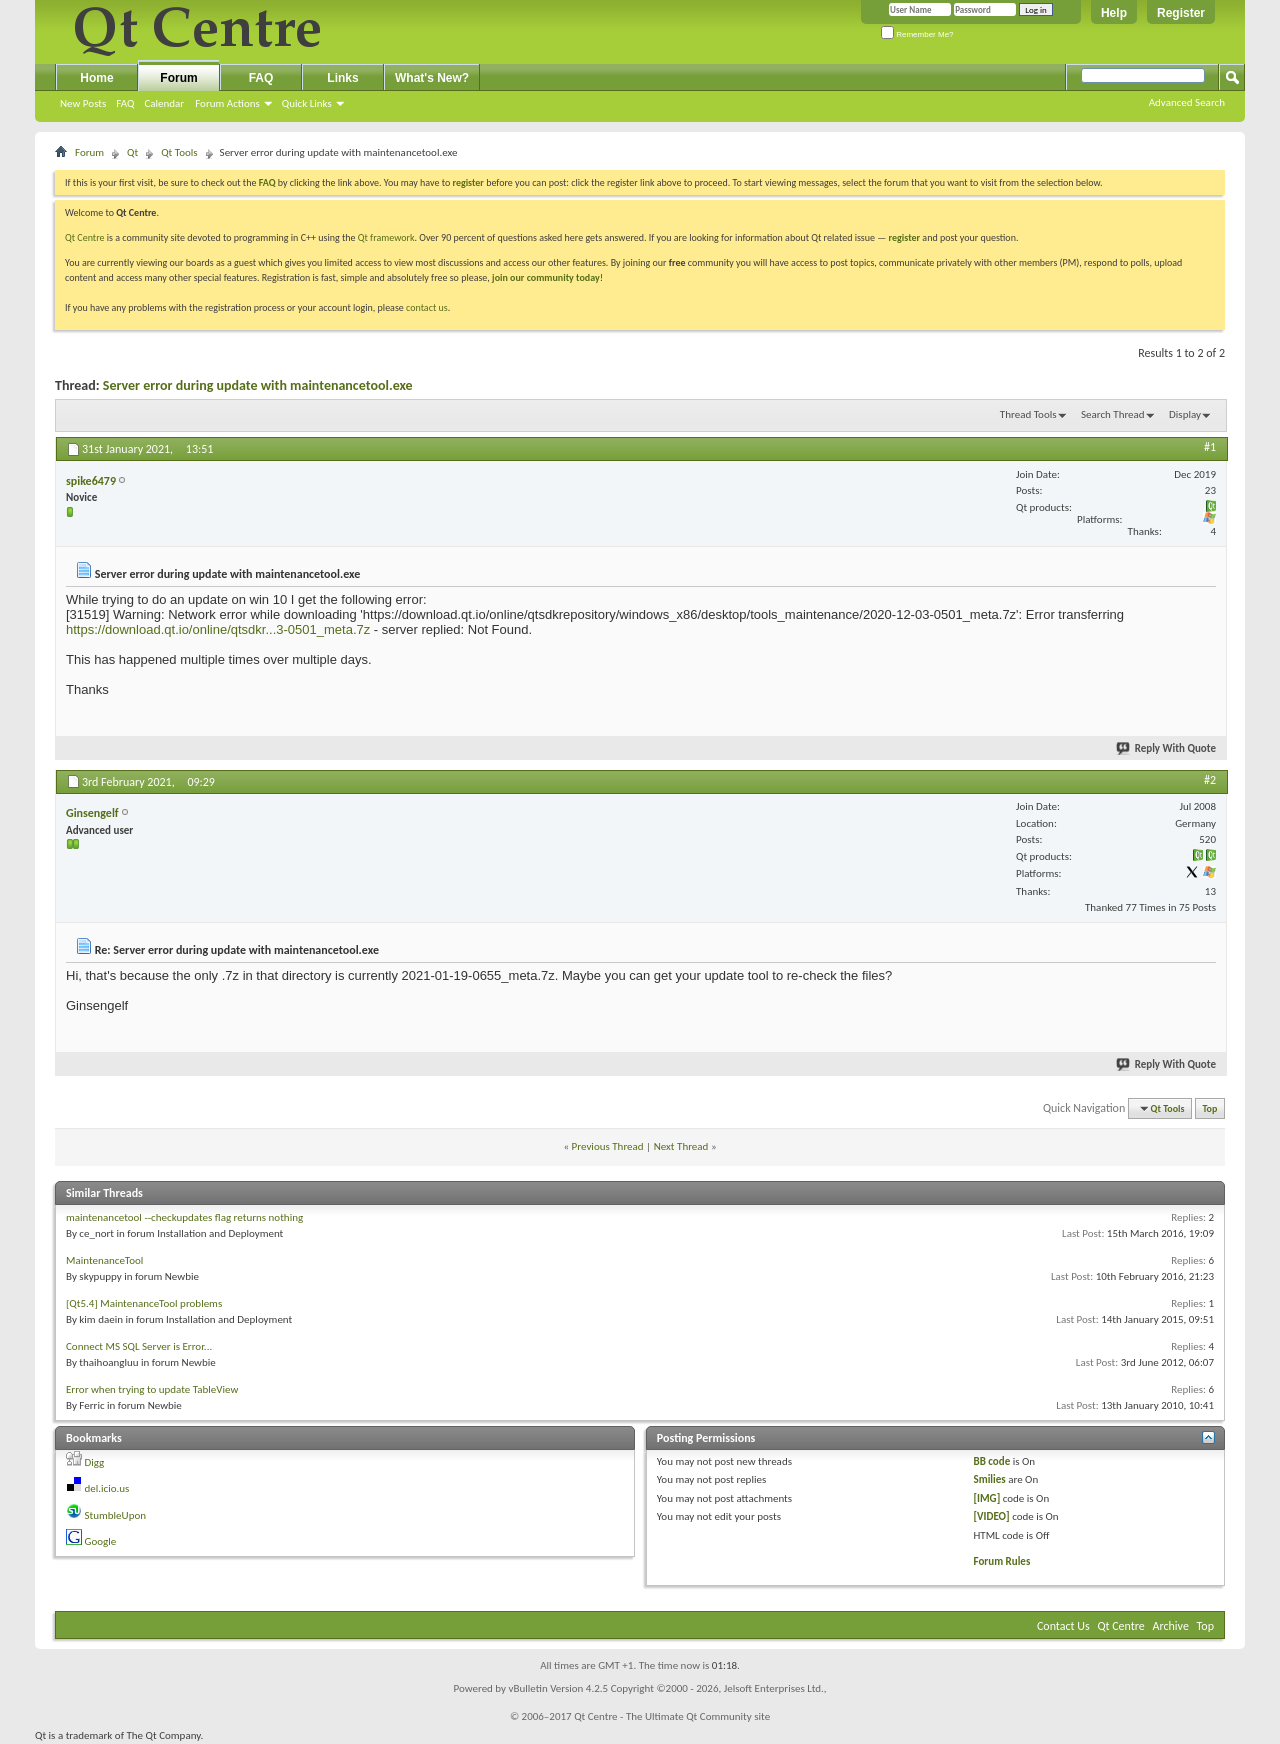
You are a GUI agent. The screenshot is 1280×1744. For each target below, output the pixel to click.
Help (1114, 13)
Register (1181, 13)
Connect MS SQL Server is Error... (139, 1346)
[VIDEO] (992, 1516)
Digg (95, 1462)
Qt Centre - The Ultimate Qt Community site (672, 1716)
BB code (992, 1461)
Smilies (990, 1479)
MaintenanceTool (104, 1260)
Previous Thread (608, 1146)
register (904, 237)
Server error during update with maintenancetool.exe (258, 385)
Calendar (164, 103)
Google (101, 1541)
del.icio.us (107, 1488)
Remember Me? (917, 34)
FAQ (125, 103)
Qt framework (386, 237)
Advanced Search (1187, 102)
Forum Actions (227, 103)
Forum (178, 78)
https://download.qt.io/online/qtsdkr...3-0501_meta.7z (218, 629)
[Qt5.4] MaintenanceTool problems (144, 1303)
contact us (427, 307)
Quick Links (307, 103)
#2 (1210, 780)
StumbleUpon (116, 1515)
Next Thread (681, 1146)
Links (342, 78)
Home (96, 78)
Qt (132, 152)
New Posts (83, 103)
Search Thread (1113, 414)
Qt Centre (85, 237)
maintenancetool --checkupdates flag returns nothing (184, 1217)
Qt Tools (179, 152)
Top (1210, 1108)
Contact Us (1063, 1626)
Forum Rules (1002, 1561)
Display (1185, 414)
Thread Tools (1028, 414)
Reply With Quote (1167, 748)
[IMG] (987, 1498)
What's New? (432, 78)
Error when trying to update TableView (152, 1389)
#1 (1210, 447)
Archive (1171, 1626)
